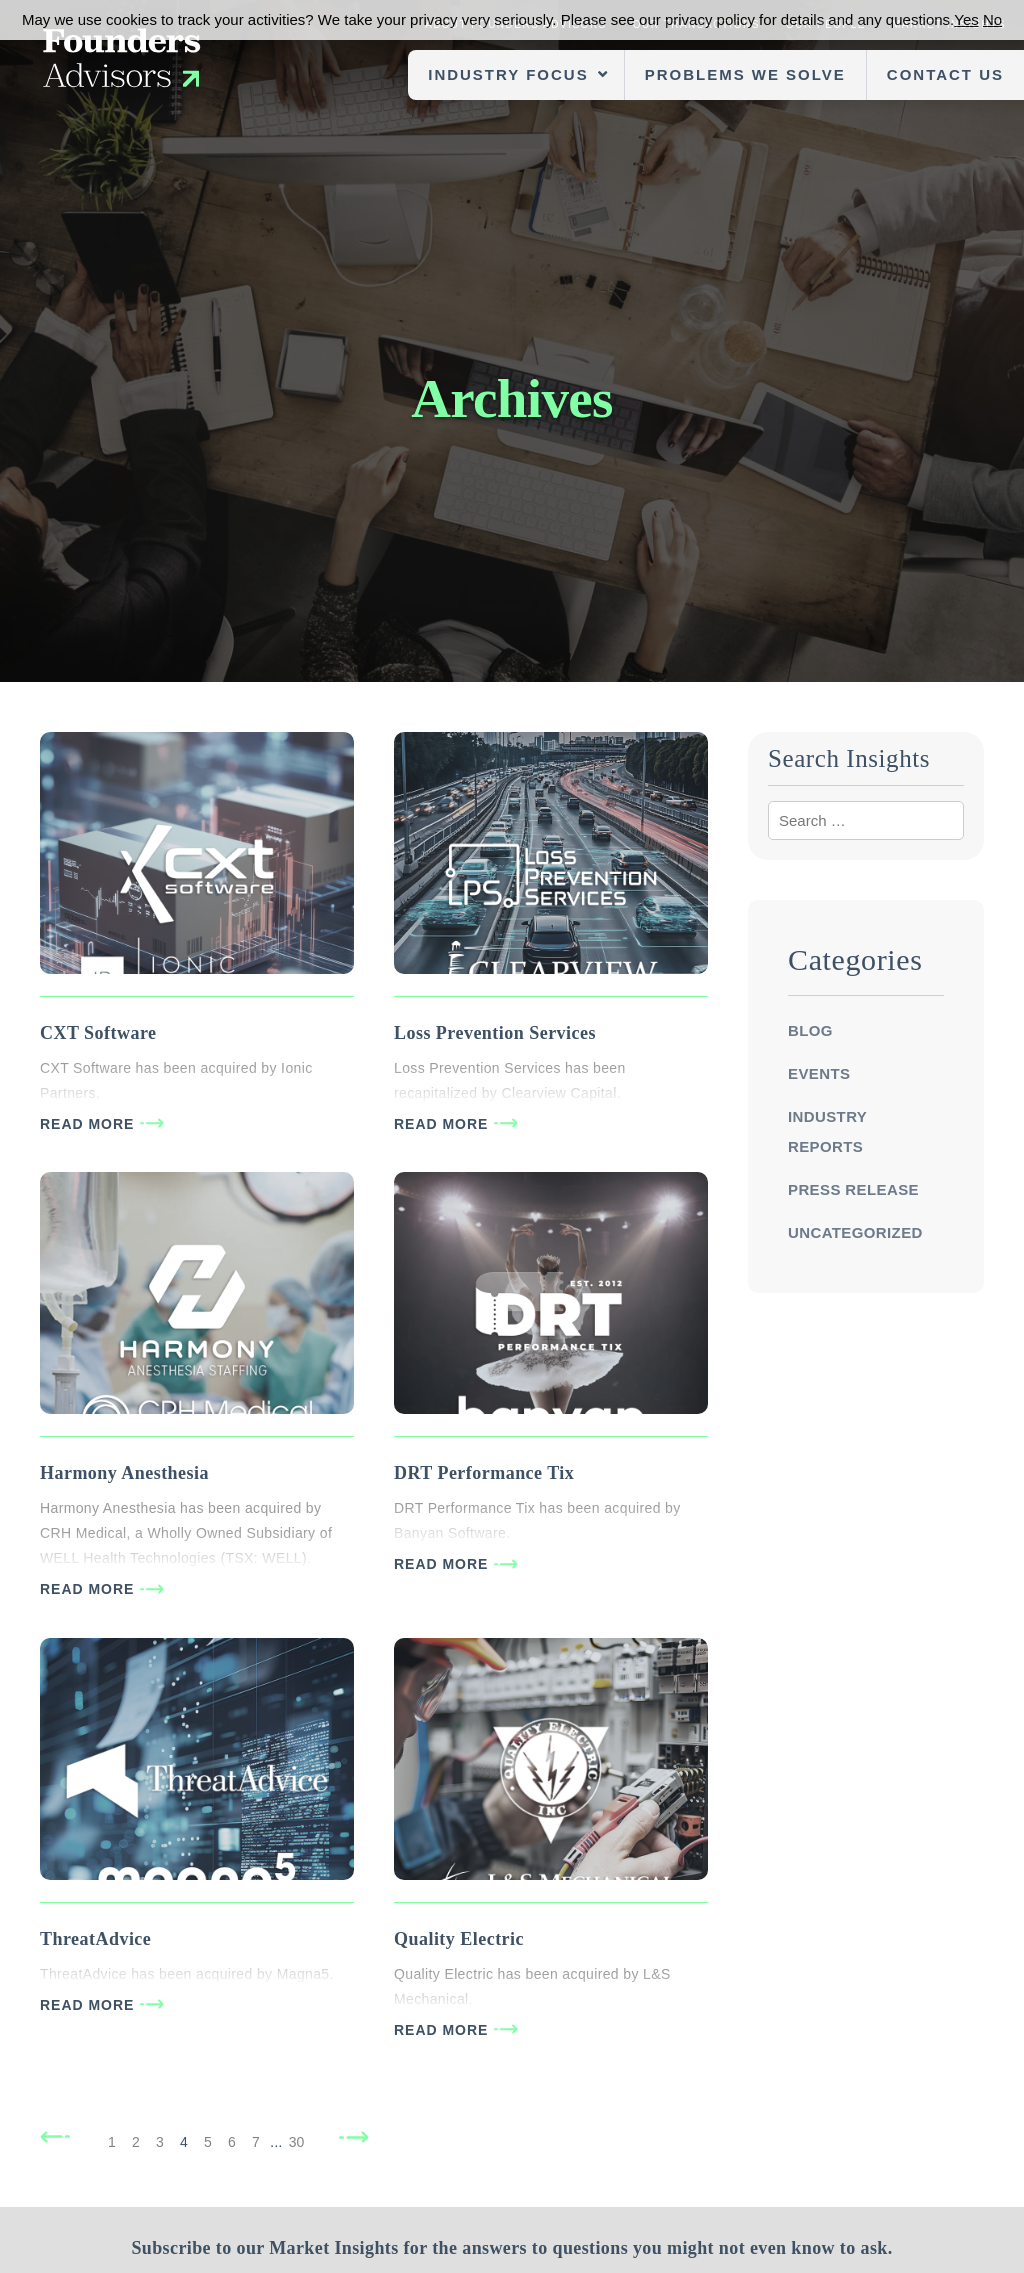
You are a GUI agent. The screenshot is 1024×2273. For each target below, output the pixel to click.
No (992, 19)
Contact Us (945, 74)
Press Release (853, 1189)
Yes (966, 19)
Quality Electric (459, 1939)
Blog (810, 1030)
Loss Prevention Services (495, 1033)
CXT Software (98, 1033)
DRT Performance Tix (484, 1473)
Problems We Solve (745, 74)
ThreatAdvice (95, 1939)
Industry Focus (508, 74)
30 (297, 2142)
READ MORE (87, 1124)
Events (819, 1073)
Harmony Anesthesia (124, 1473)
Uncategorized (855, 1232)
